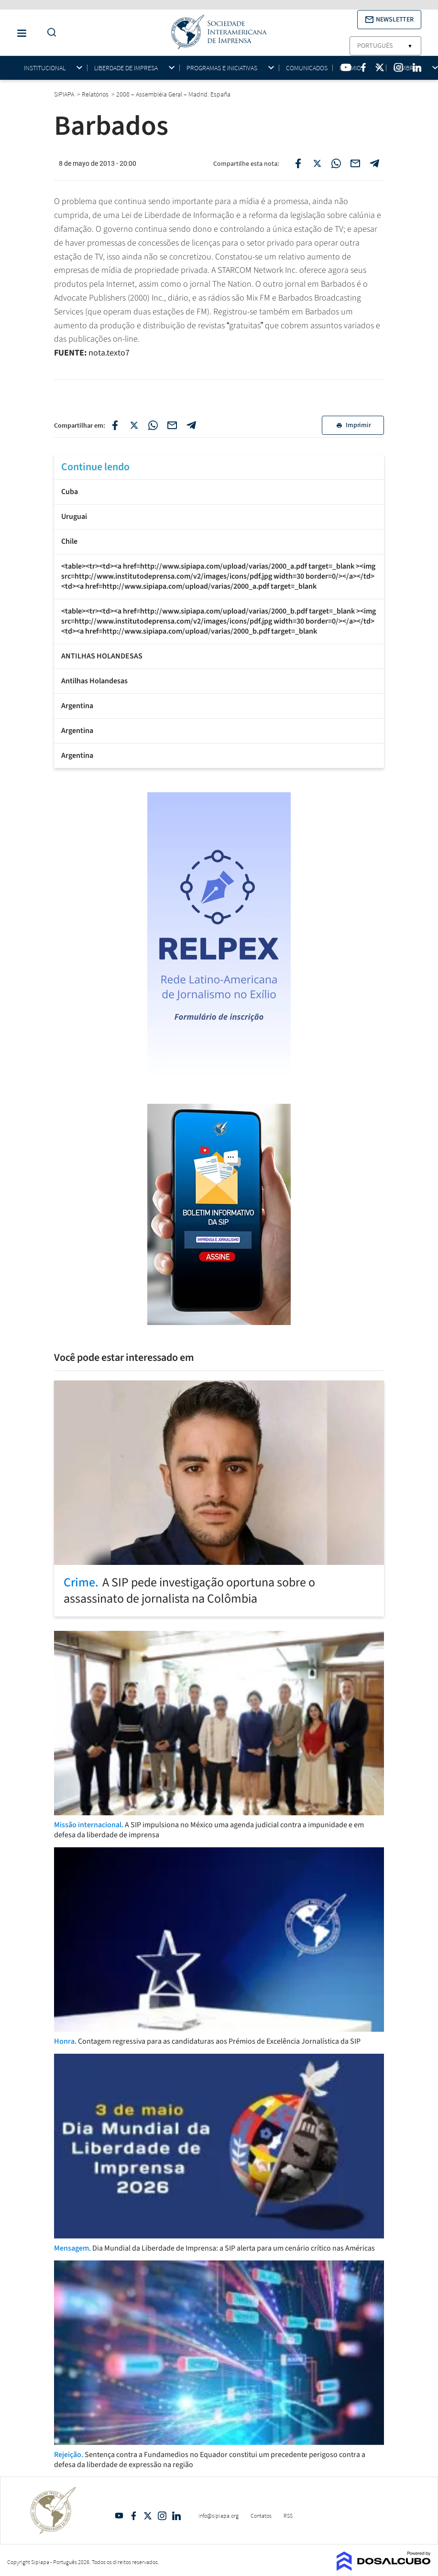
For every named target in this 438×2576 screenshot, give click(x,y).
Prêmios (351, 68)
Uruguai (74, 516)
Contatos (261, 2515)
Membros (407, 68)
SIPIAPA (65, 94)
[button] (389, 19)
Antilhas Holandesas (94, 681)
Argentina (77, 706)
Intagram (162, 2515)
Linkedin (176, 2515)
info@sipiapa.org (218, 2515)
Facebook (133, 2515)
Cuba (69, 491)
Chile (69, 541)
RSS (288, 2515)
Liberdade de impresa (126, 68)
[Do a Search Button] (49, 33)
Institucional (45, 68)
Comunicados (307, 68)
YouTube (119, 2515)
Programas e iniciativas (221, 68)
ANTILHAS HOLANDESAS (101, 656)
